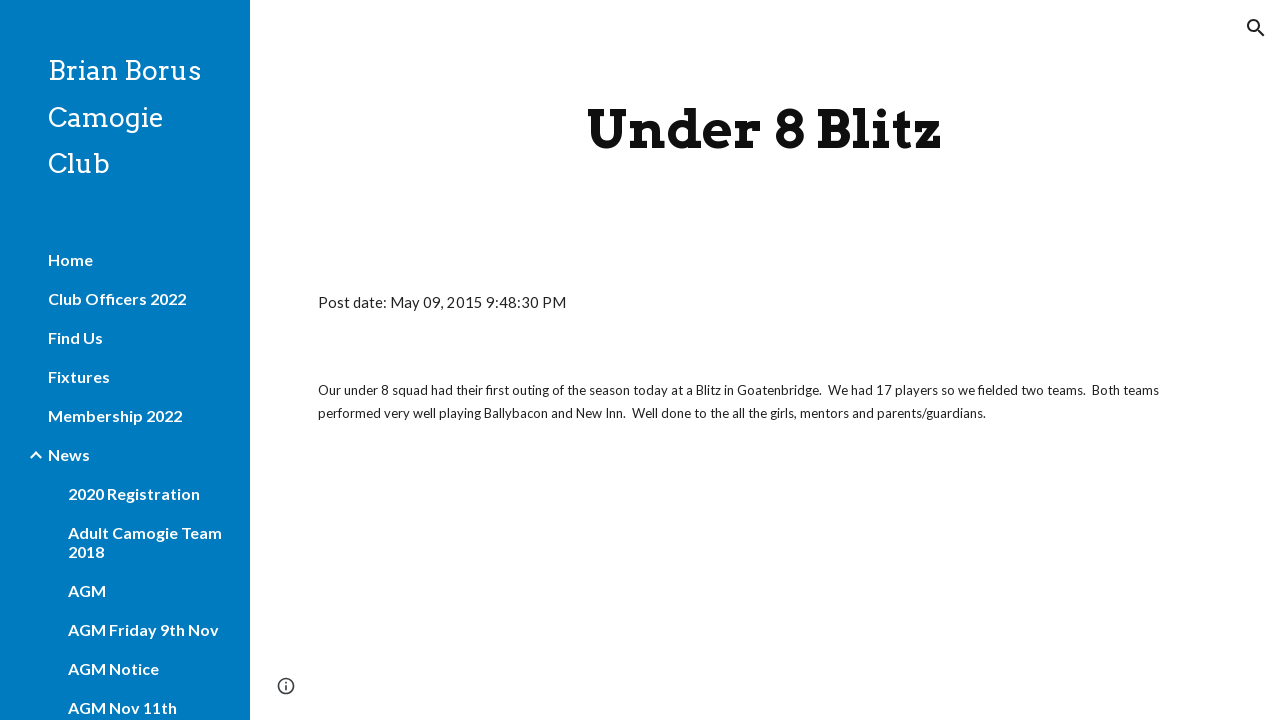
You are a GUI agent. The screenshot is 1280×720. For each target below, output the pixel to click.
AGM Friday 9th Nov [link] (143, 629)
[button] (1256, 28)
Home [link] (70, 259)
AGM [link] (87, 590)
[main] (764, 129)
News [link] (69, 454)
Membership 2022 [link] (115, 415)
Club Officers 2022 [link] (117, 298)
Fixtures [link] (79, 376)
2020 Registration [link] (134, 493)
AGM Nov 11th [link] (122, 707)
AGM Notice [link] (113, 668)
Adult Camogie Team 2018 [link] (145, 542)
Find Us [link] (75, 337)
